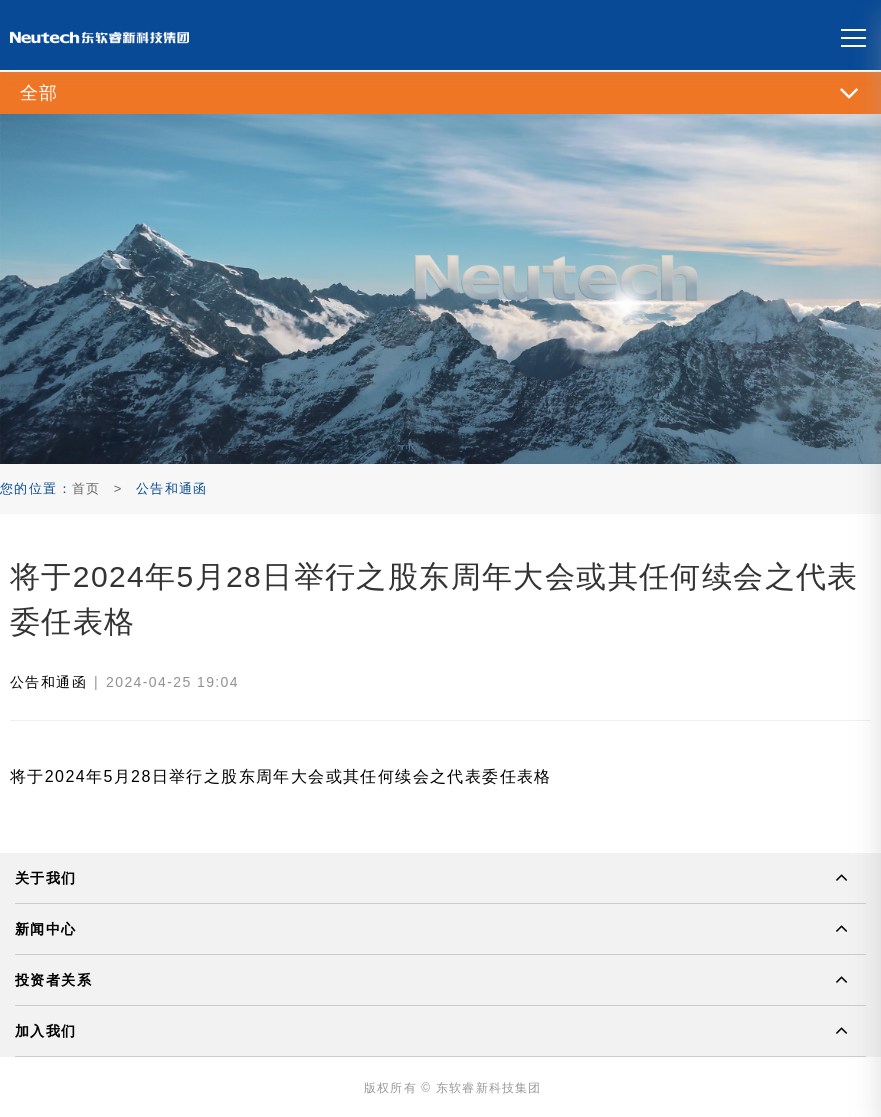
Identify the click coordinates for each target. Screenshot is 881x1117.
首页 (86, 488)
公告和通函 (48, 682)
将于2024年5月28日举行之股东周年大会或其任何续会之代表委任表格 (281, 776)
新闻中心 (46, 929)
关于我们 (46, 878)
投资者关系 (53, 980)
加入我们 (46, 1031)
